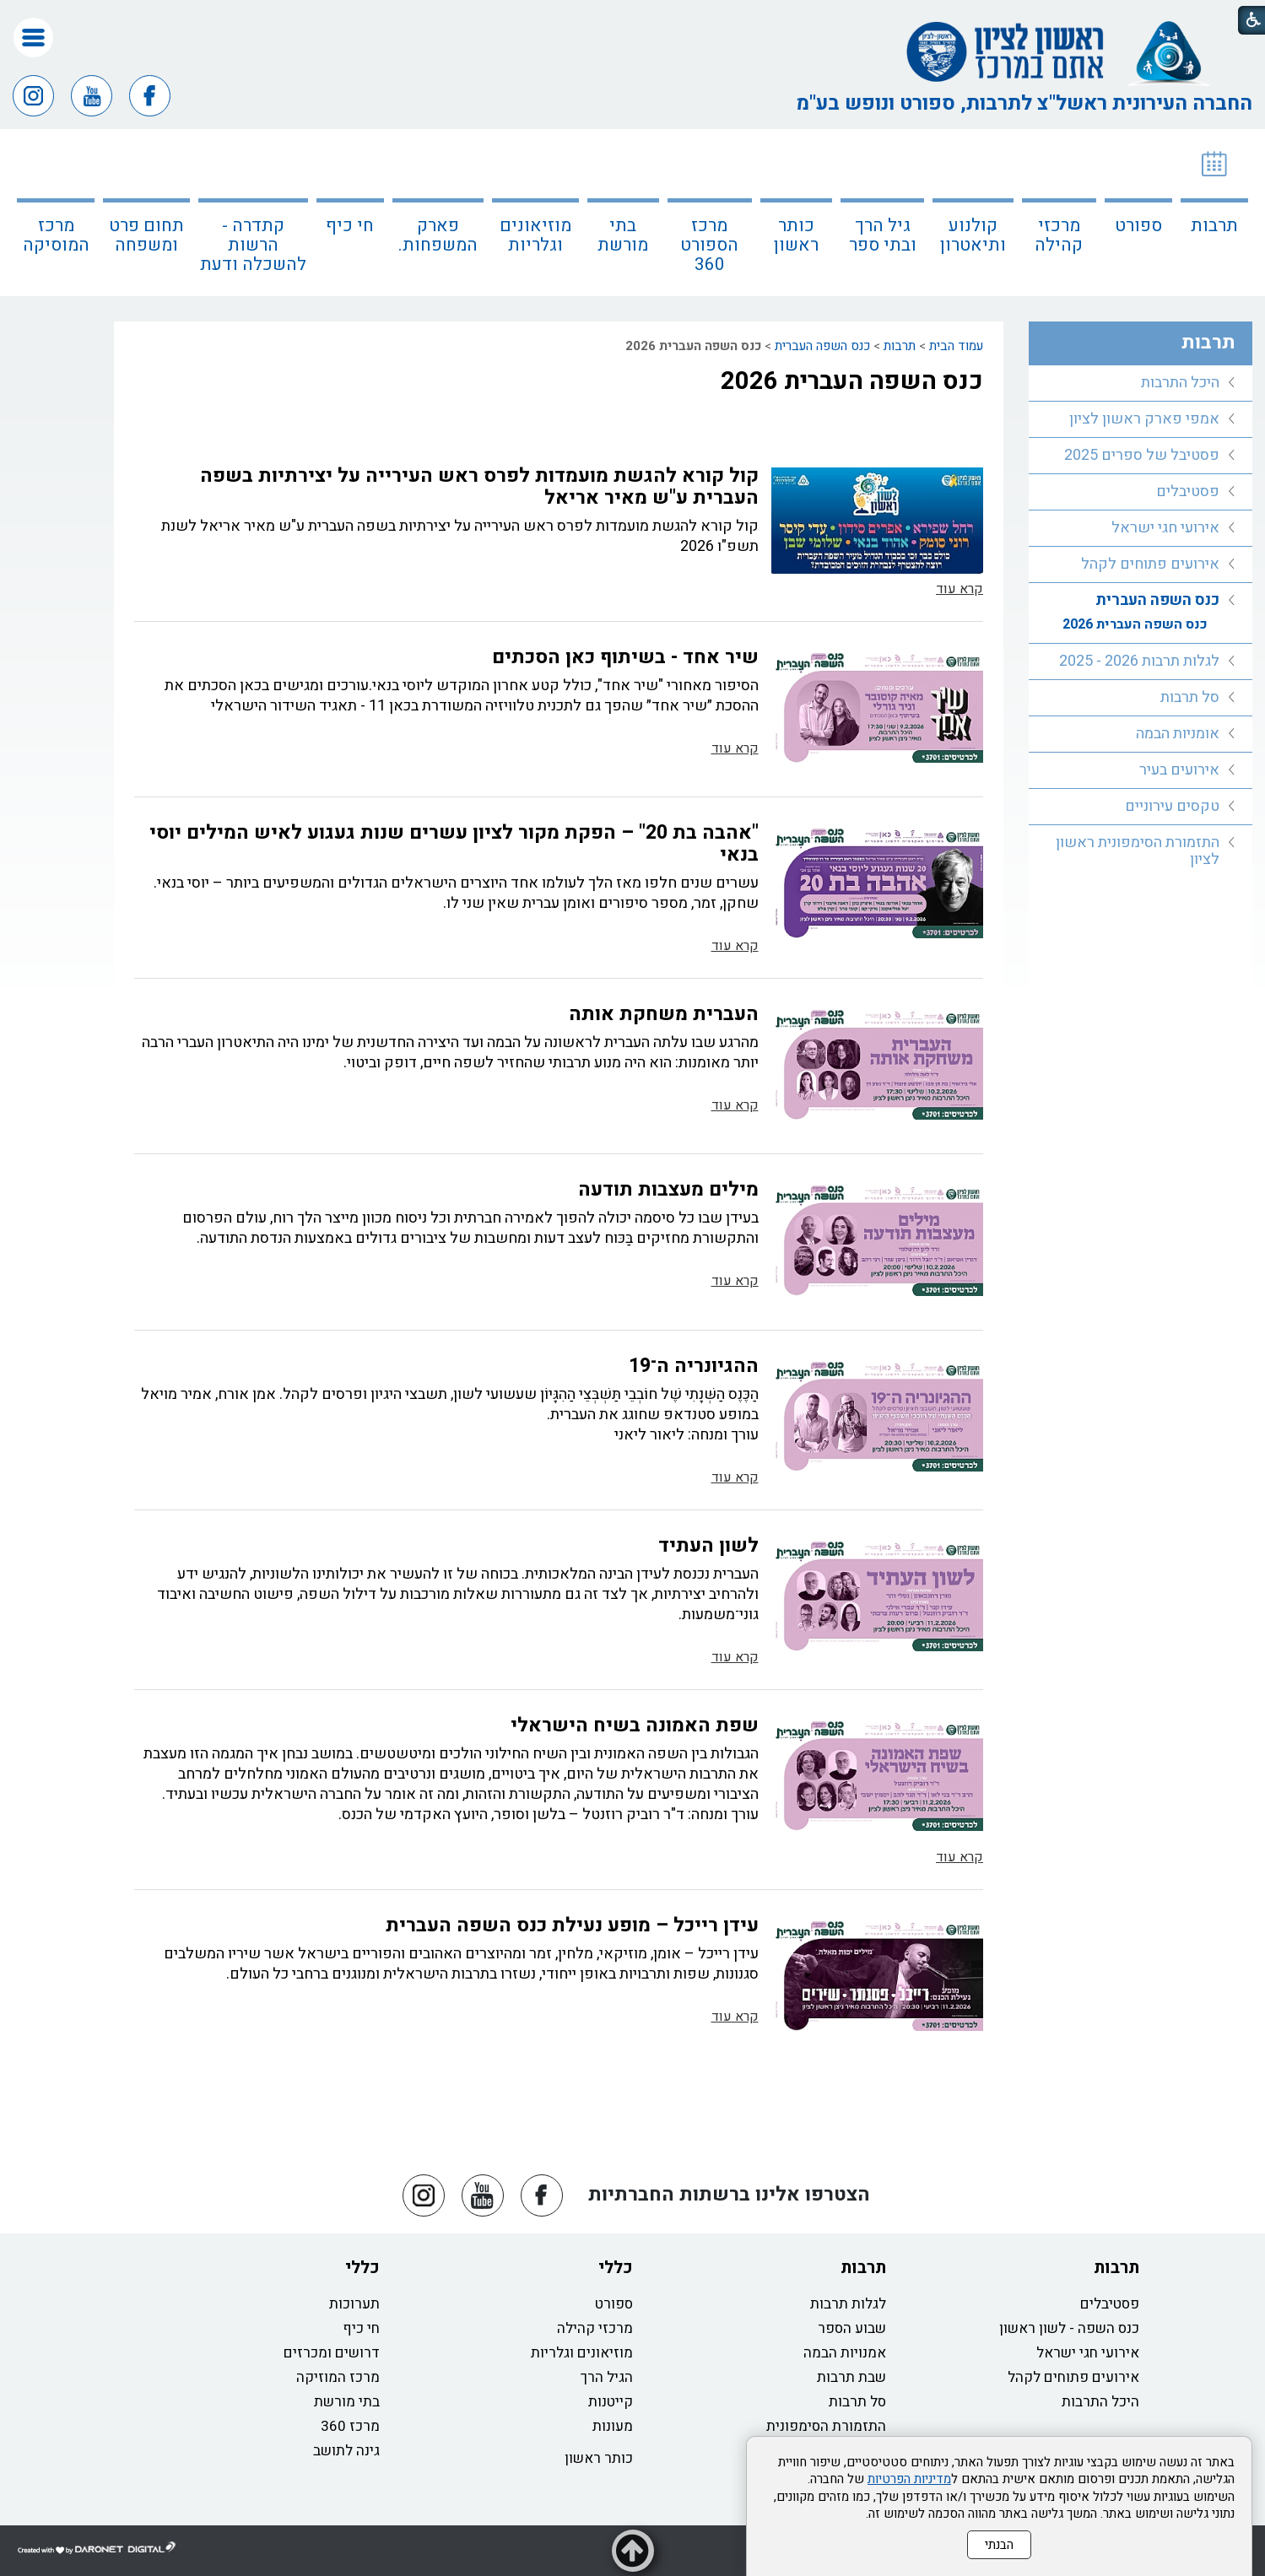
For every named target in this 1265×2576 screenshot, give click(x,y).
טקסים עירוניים (1172, 806)
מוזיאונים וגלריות (535, 235)
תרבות (1214, 226)
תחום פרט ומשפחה (146, 235)
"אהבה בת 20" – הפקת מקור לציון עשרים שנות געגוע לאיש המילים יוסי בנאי (454, 843)
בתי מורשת (622, 235)
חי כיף (350, 226)
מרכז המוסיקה (56, 235)
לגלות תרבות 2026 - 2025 (1139, 661)
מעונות (612, 2426)
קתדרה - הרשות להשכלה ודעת (253, 245)
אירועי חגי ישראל (1165, 527)
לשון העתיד (708, 1545)
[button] (33, 37)
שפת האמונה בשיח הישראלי (635, 1725)
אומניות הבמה (1177, 733)
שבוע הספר (852, 2328)
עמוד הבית (956, 346)
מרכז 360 (350, 2426)
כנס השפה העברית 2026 (852, 381)
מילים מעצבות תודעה (668, 1189)
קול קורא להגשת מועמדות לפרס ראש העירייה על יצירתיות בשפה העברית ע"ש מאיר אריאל (479, 487)
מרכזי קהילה (1059, 235)
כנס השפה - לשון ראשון (1069, 2328)
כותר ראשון (796, 235)
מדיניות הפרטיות (909, 2479)
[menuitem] (1214, 212)
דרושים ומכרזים (332, 2352)
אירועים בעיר (1179, 770)
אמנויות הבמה (844, 2352)
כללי (615, 2267)
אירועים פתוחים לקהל (1150, 564)
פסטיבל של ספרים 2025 (1141, 455)
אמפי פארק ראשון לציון (1144, 419)
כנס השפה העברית (822, 346)
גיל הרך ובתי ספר (882, 235)
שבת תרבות (851, 2377)
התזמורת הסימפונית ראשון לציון (1137, 851)
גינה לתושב (346, 2450)
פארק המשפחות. (438, 235)
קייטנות (610, 2401)
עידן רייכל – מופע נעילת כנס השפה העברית (572, 1925)
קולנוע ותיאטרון (973, 235)
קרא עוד (959, 589)
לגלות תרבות (848, 2303)
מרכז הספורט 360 (709, 245)
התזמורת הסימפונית (826, 2426)
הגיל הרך (607, 2377)
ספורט (1138, 226)
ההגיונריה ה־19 (694, 1366)
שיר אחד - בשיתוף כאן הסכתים (625, 657)
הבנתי (999, 2544)
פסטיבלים (1187, 491)
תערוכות (354, 2303)
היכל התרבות (1180, 382)
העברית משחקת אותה (664, 1014)
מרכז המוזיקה (338, 2377)
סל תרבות (1189, 697)
